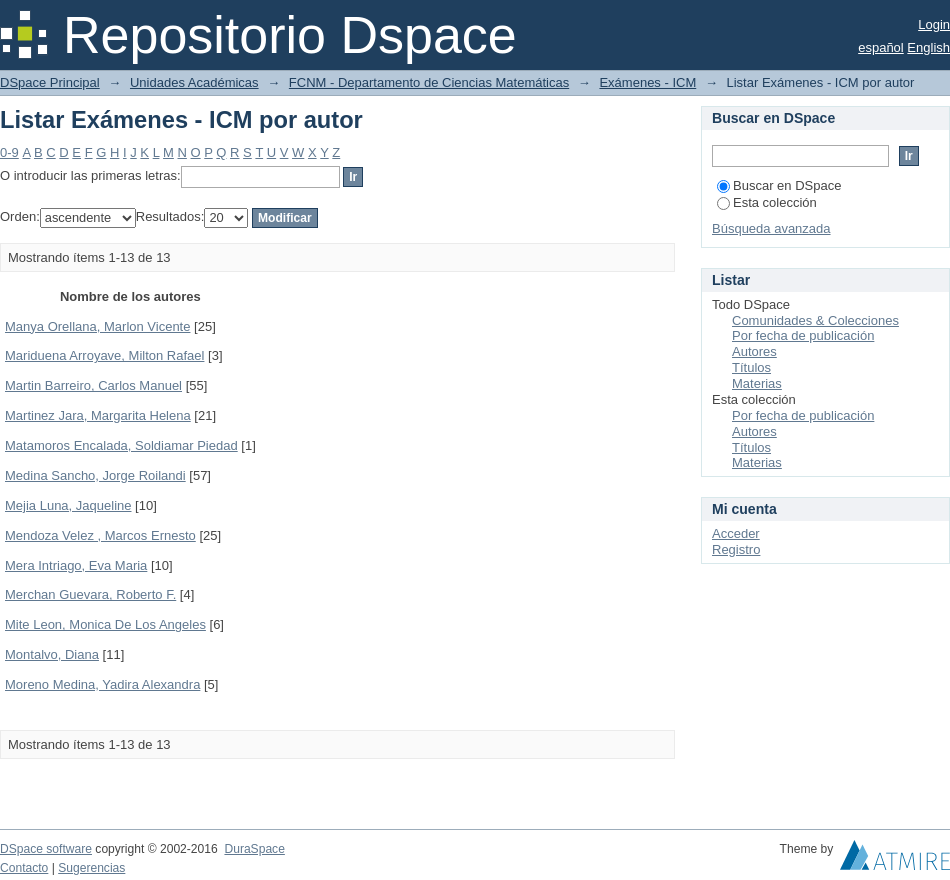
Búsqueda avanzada (771, 228)
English (928, 47)
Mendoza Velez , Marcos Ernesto (100, 535)
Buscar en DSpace (779, 185)
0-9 (9, 152)
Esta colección (767, 202)
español (881, 47)
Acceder (736, 533)
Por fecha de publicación (803, 335)
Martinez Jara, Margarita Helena (98, 415)
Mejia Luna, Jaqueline (68, 505)
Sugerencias (91, 868)
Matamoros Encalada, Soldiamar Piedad (121, 445)
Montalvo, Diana (52, 654)
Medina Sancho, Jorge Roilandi (95, 475)
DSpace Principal (50, 82)
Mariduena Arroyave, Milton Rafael (104, 355)
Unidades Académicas (194, 82)
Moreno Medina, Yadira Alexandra (102, 684)
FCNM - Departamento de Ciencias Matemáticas (429, 82)
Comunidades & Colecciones (815, 320)
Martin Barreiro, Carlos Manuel (93, 385)
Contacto (24, 868)
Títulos (751, 367)
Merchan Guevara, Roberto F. (90, 594)
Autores (754, 351)
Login (934, 24)
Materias (757, 383)
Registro (736, 549)
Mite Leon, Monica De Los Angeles (105, 624)
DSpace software (46, 849)
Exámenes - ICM (647, 82)
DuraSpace (254, 849)
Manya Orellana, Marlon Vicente (97, 326)
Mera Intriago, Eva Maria (76, 565)
